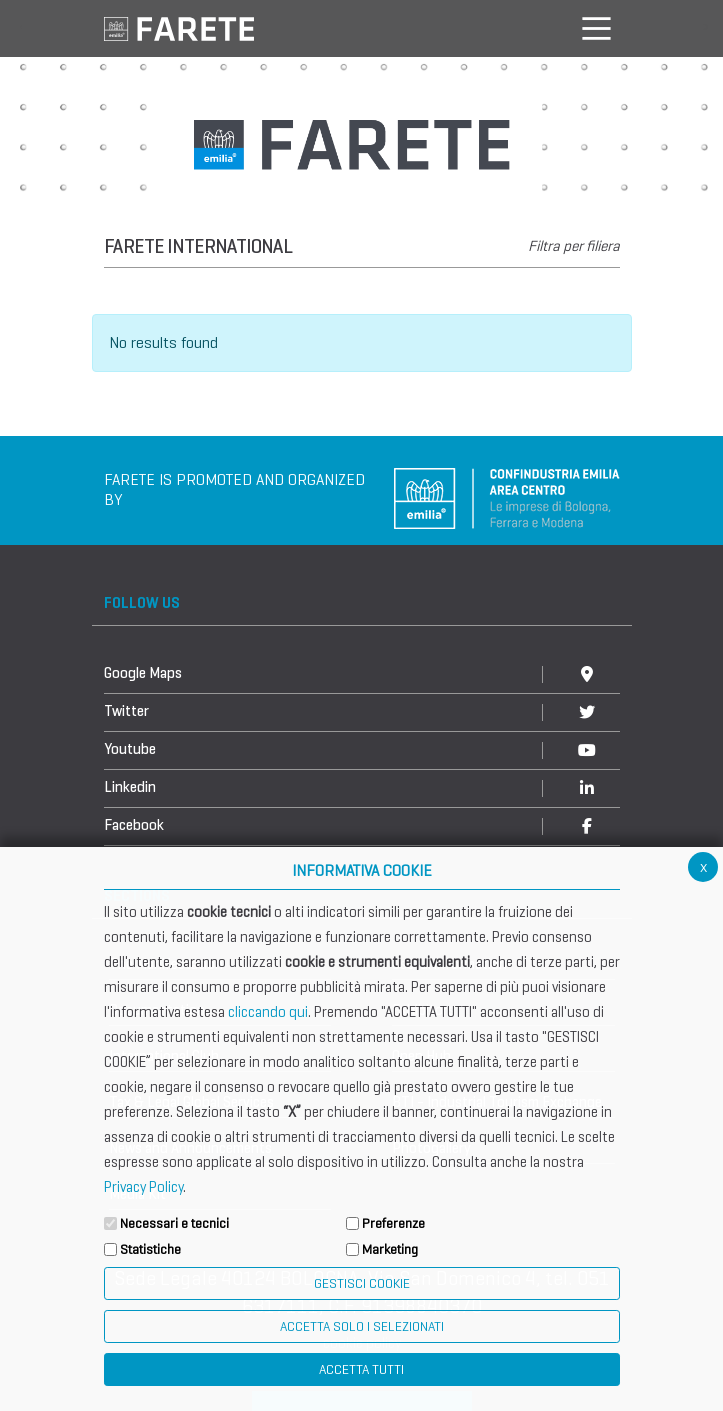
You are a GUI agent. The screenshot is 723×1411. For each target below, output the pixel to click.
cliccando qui (268, 1012)
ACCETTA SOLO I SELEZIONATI (362, 1326)
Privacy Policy (143, 1187)
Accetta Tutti (361, 1369)
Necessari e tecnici (174, 1223)
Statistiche (150, 1249)
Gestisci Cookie (362, 1283)
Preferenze (393, 1223)
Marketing (390, 1249)
